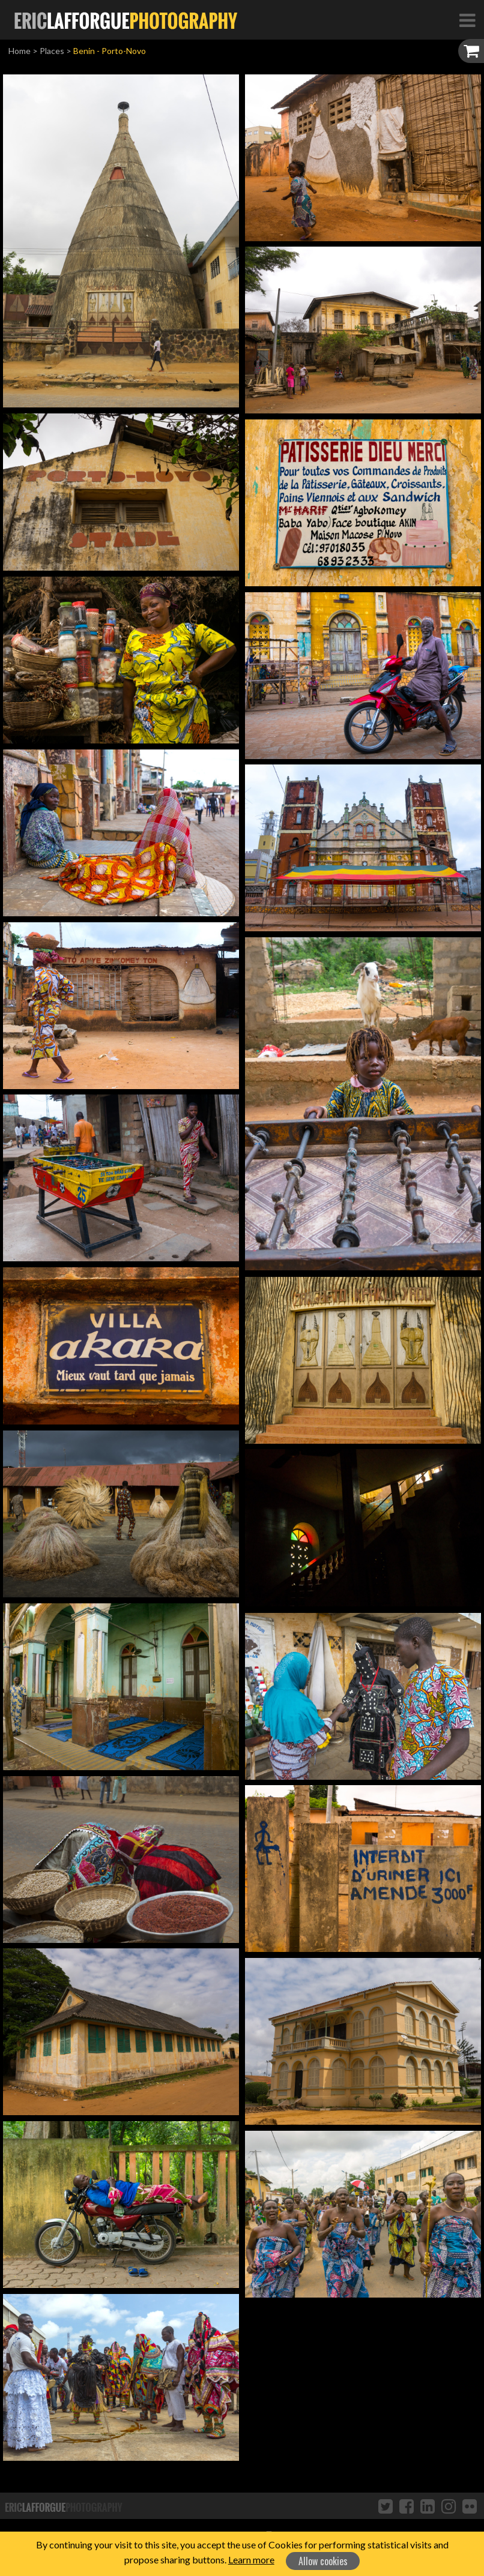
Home (19, 51)
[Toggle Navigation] (467, 20)
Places (52, 51)
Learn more (251, 2559)
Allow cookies (323, 2561)
